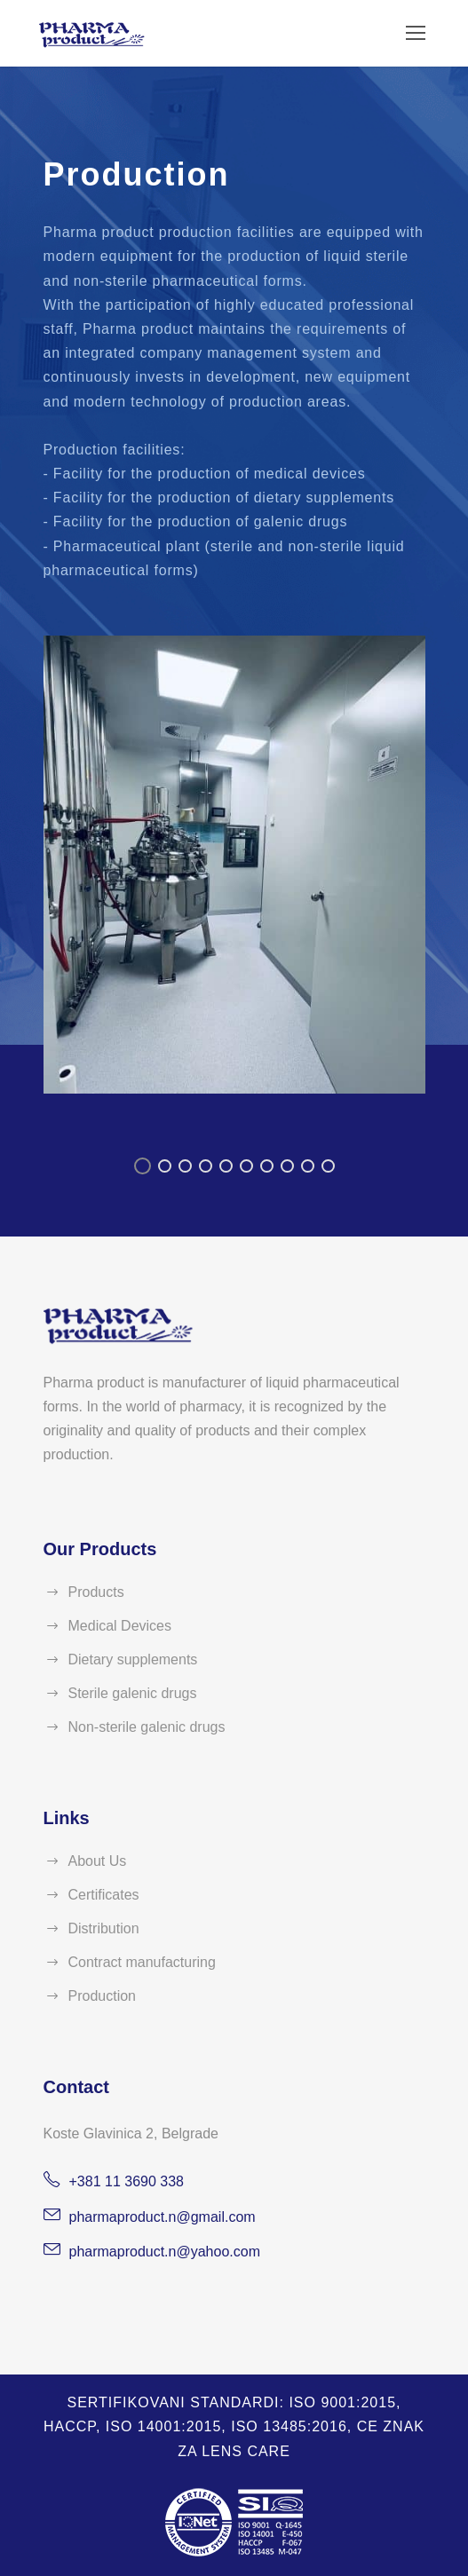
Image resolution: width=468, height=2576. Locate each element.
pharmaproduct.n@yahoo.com (164, 2251)
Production (102, 1995)
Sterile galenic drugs (132, 1693)
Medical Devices (119, 1625)
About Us (97, 1861)
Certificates (103, 1894)
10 (328, 1166)
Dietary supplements (133, 1659)
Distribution (103, 1928)
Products (96, 1592)
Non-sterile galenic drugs (147, 1726)
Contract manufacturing (142, 1962)
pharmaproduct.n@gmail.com (162, 2216)
